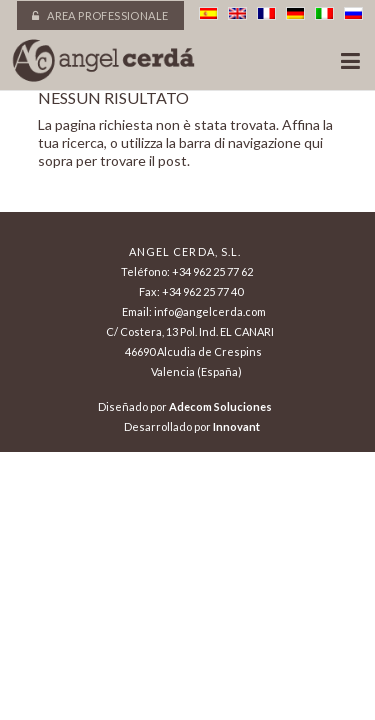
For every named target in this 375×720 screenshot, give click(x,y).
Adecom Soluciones (220, 406)
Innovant (236, 426)
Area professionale (100, 15)
